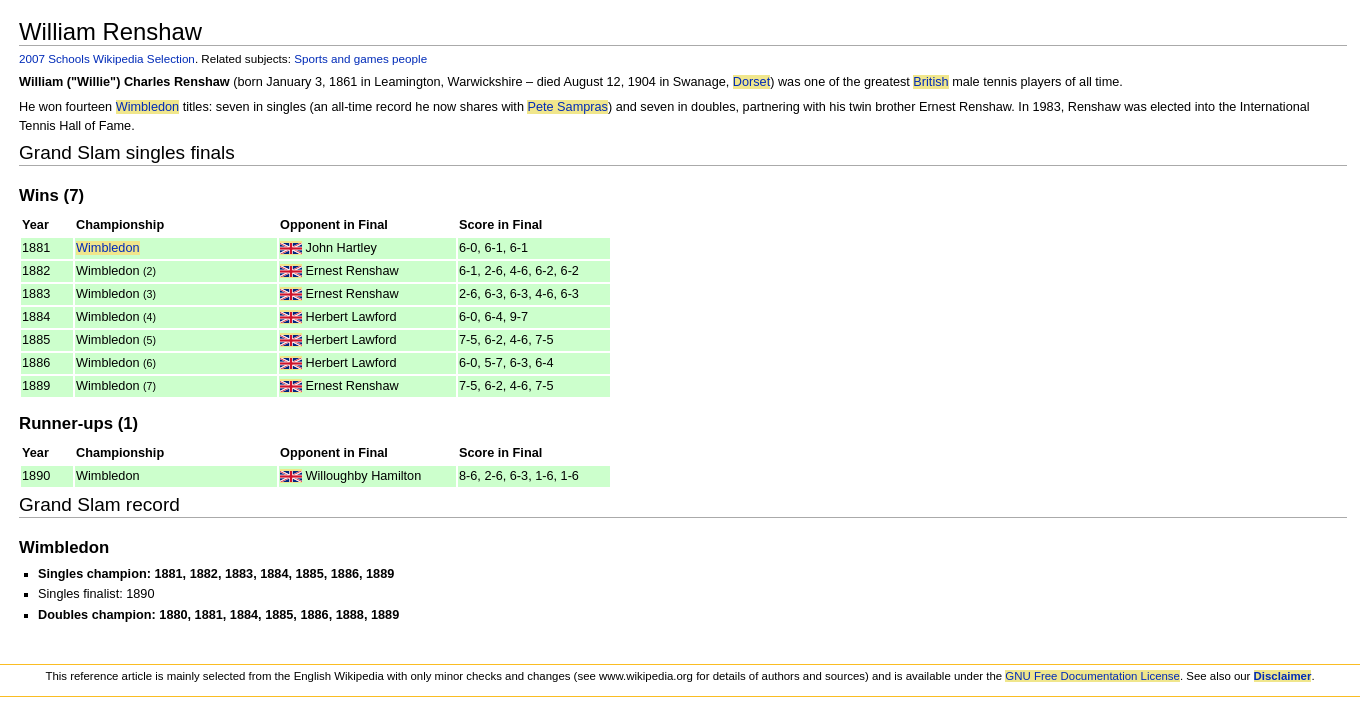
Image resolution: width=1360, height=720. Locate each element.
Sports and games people (360, 58)
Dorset (751, 82)
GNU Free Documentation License (1092, 676)
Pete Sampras (567, 107)
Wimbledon (147, 107)
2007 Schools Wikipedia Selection (107, 58)
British (930, 82)
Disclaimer (1283, 676)
